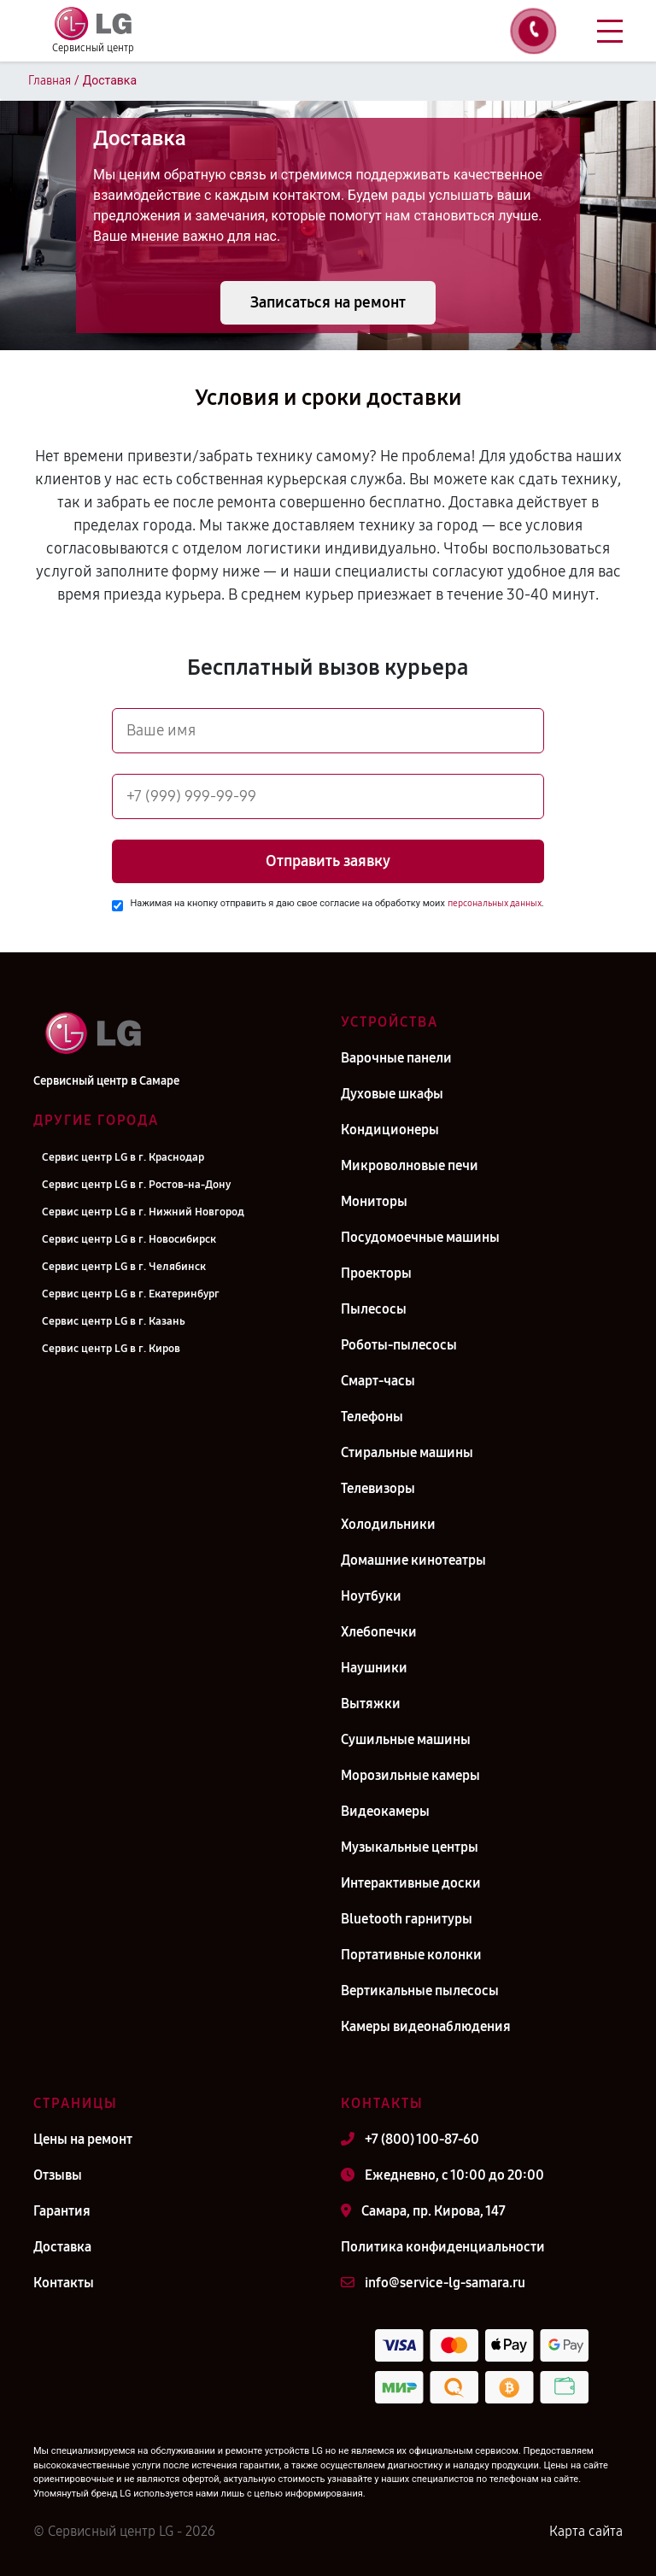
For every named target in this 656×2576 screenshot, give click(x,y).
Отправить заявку (328, 861)
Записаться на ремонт (328, 302)
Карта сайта (586, 2531)
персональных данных (495, 903)
